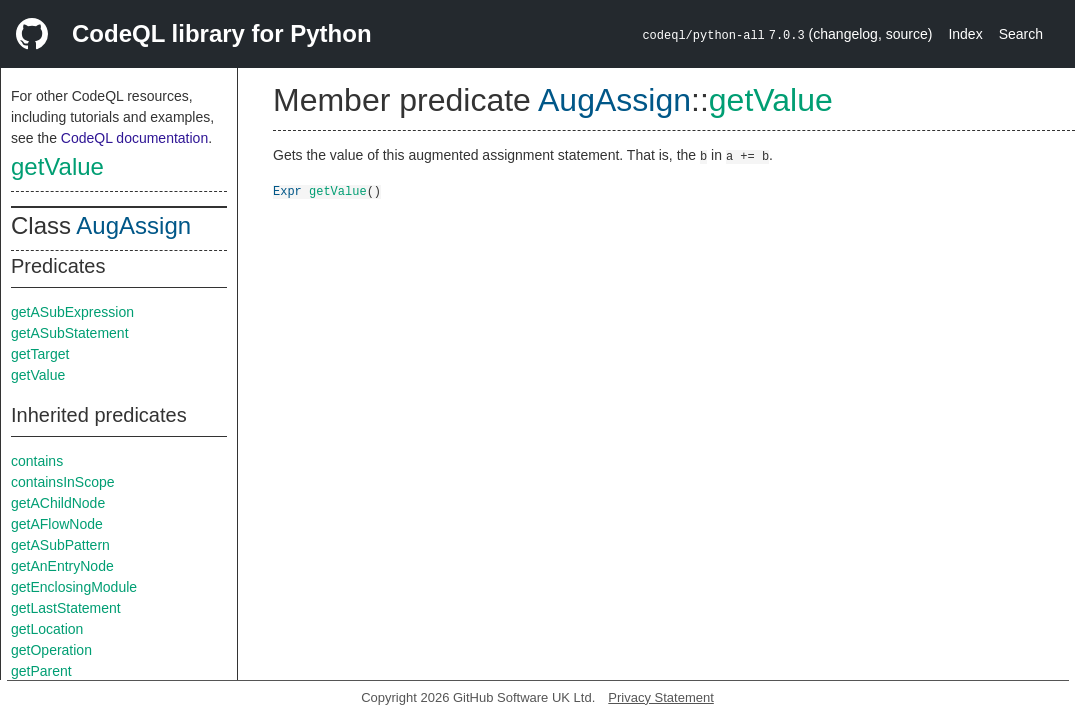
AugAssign (133, 225)
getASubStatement (70, 333)
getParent (41, 671)
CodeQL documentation (134, 138)
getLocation (47, 629)
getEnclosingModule (74, 587)
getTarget (40, 354)
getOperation (51, 650)
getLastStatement (66, 608)
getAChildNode (58, 503)
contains (37, 461)
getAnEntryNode (62, 566)
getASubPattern (60, 545)
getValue (57, 166)
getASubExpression (72, 312)
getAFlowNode (57, 524)
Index (965, 34)
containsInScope (63, 482)
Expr (287, 190)
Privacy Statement (661, 697)
